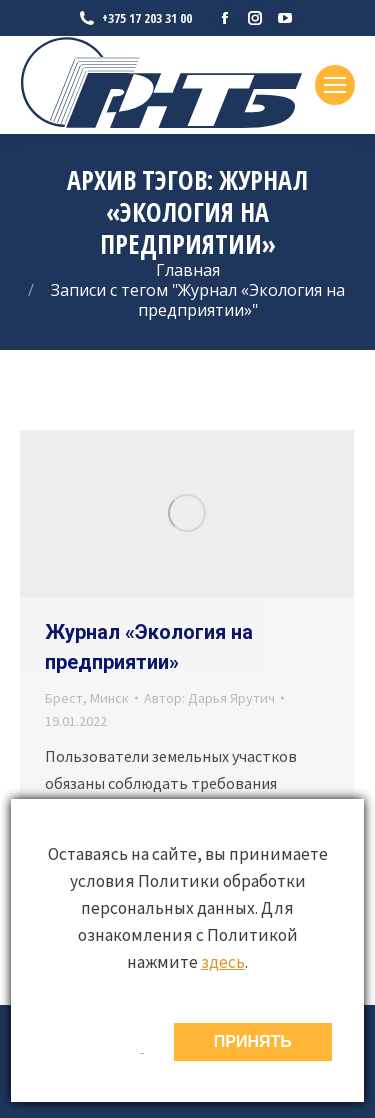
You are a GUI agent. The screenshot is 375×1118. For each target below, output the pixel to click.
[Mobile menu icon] (335, 85)
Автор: (209, 698)
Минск (109, 698)
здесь (223, 962)
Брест (64, 698)
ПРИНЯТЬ (253, 1041)
